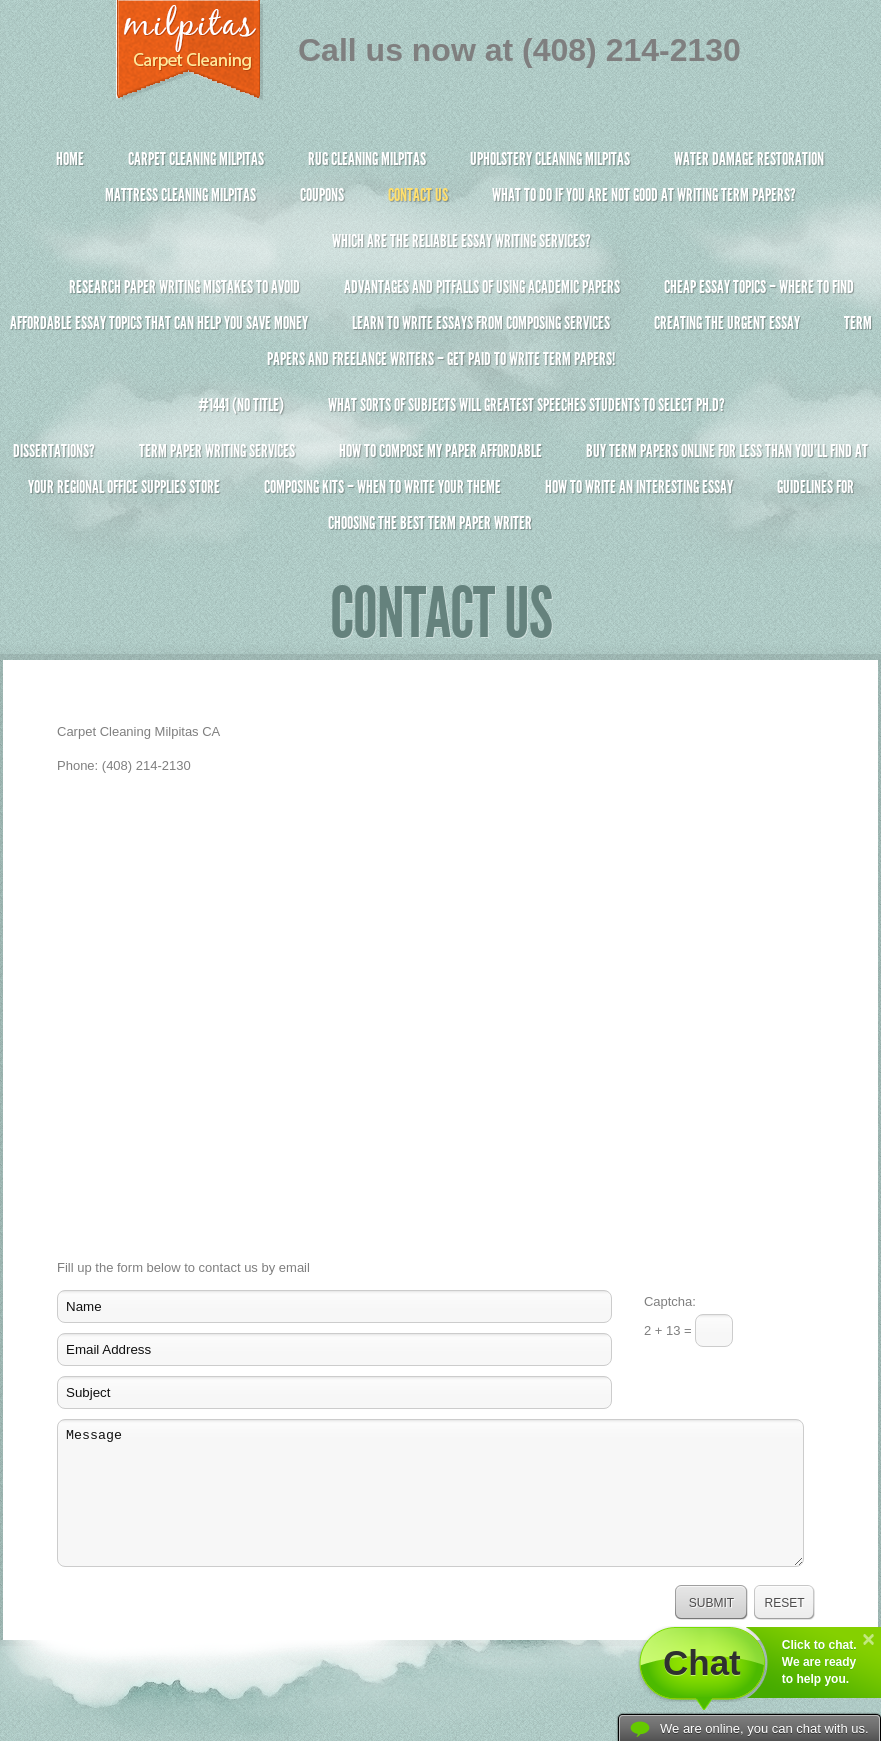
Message (430, 1493)
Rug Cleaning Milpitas (367, 159)
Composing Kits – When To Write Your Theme (382, 487)
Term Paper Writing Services (217, 451)
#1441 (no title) (241, 405)
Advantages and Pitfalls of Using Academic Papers (482, 287)
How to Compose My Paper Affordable (440, 451)
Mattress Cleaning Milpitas (180, 195)
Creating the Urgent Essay (727, 323)
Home (70, 159)
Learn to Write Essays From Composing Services (481, 323)
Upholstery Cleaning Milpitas (550, 159)
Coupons (322, 195)
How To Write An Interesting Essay (639, 487)
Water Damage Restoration (749, 159)
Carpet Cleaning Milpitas (196, 159)
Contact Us (418, 195)
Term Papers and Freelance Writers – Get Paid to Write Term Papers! (440, 349)
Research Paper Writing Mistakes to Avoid (184, 287)
